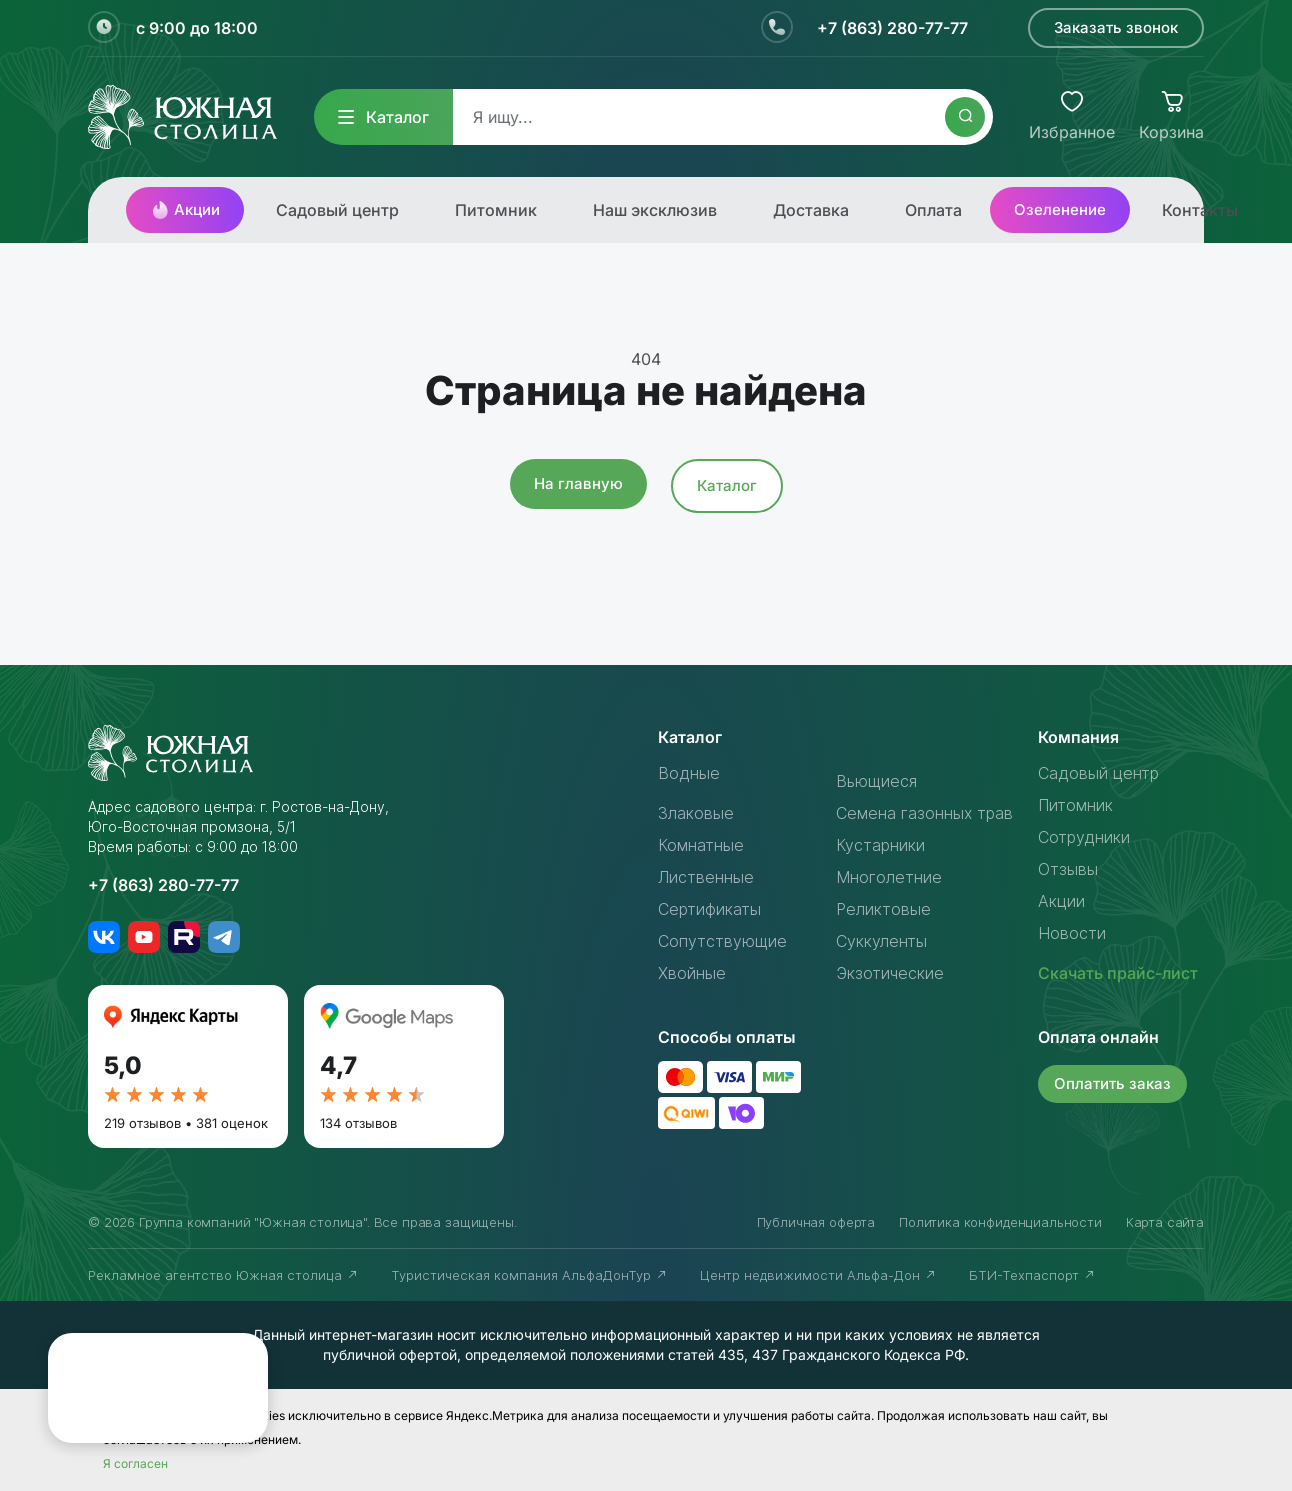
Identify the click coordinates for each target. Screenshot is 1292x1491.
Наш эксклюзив (655, 210)
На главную (578, 483)
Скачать (1118, 973)
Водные (689, 773)
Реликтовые (883, 909)
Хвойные (692, 973)
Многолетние (889, 877)
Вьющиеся (876, 781)
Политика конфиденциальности (1000, 1222)
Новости (1072, 933)
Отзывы (1068, 869)
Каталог (383, 117)
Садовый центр (337, 210)
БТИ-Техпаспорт (1032, 1275)
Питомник (496, 210)
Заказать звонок (1116, 27)
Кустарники (880, 845)
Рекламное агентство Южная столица (223, 1275)
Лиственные (706, 877)
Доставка (811, 210)
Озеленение (1060, 209)
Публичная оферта (816, 1222)
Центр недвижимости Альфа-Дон (818, 1275)
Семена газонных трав (924, 813)
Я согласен (135, 1463)
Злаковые (696, 813)
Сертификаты (709, 909)
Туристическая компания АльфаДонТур (529, 1275)
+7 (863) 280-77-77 (892, 28)
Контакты (1200, 210)
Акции (185, 210)
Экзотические (890, 973)
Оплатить (1112, 1083)
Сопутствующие (722, 941)
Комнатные (701, 845)
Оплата (933, 210)
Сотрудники (1084, 837)
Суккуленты (881, 941)
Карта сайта (1165, 1222)
